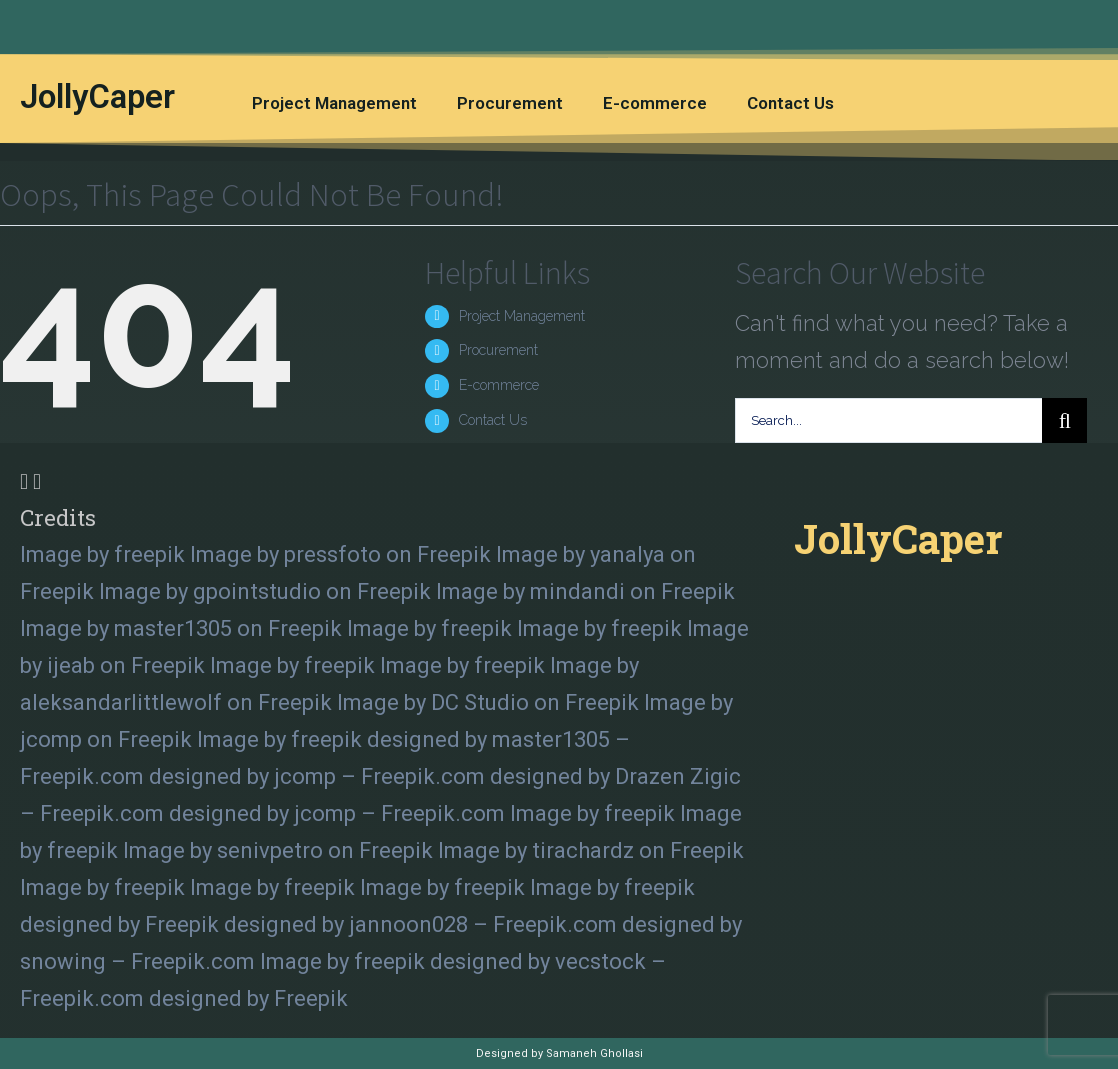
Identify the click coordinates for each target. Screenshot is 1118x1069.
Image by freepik (102, 554)
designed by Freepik (119, 924)
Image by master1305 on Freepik (181, 628)
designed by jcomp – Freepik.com (317, 776)
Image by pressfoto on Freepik (340, 554)
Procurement (510, 103)
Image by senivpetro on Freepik (278, 850)
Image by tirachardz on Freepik (591, 850)
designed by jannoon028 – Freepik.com (420, 924)
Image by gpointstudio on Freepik (265, 591)
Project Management (334, 103)
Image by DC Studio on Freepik (488, 702)
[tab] (387, 500)
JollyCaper (97, 96)
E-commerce (655, 103)
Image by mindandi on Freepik (585, 591)
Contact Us (790, 103)
